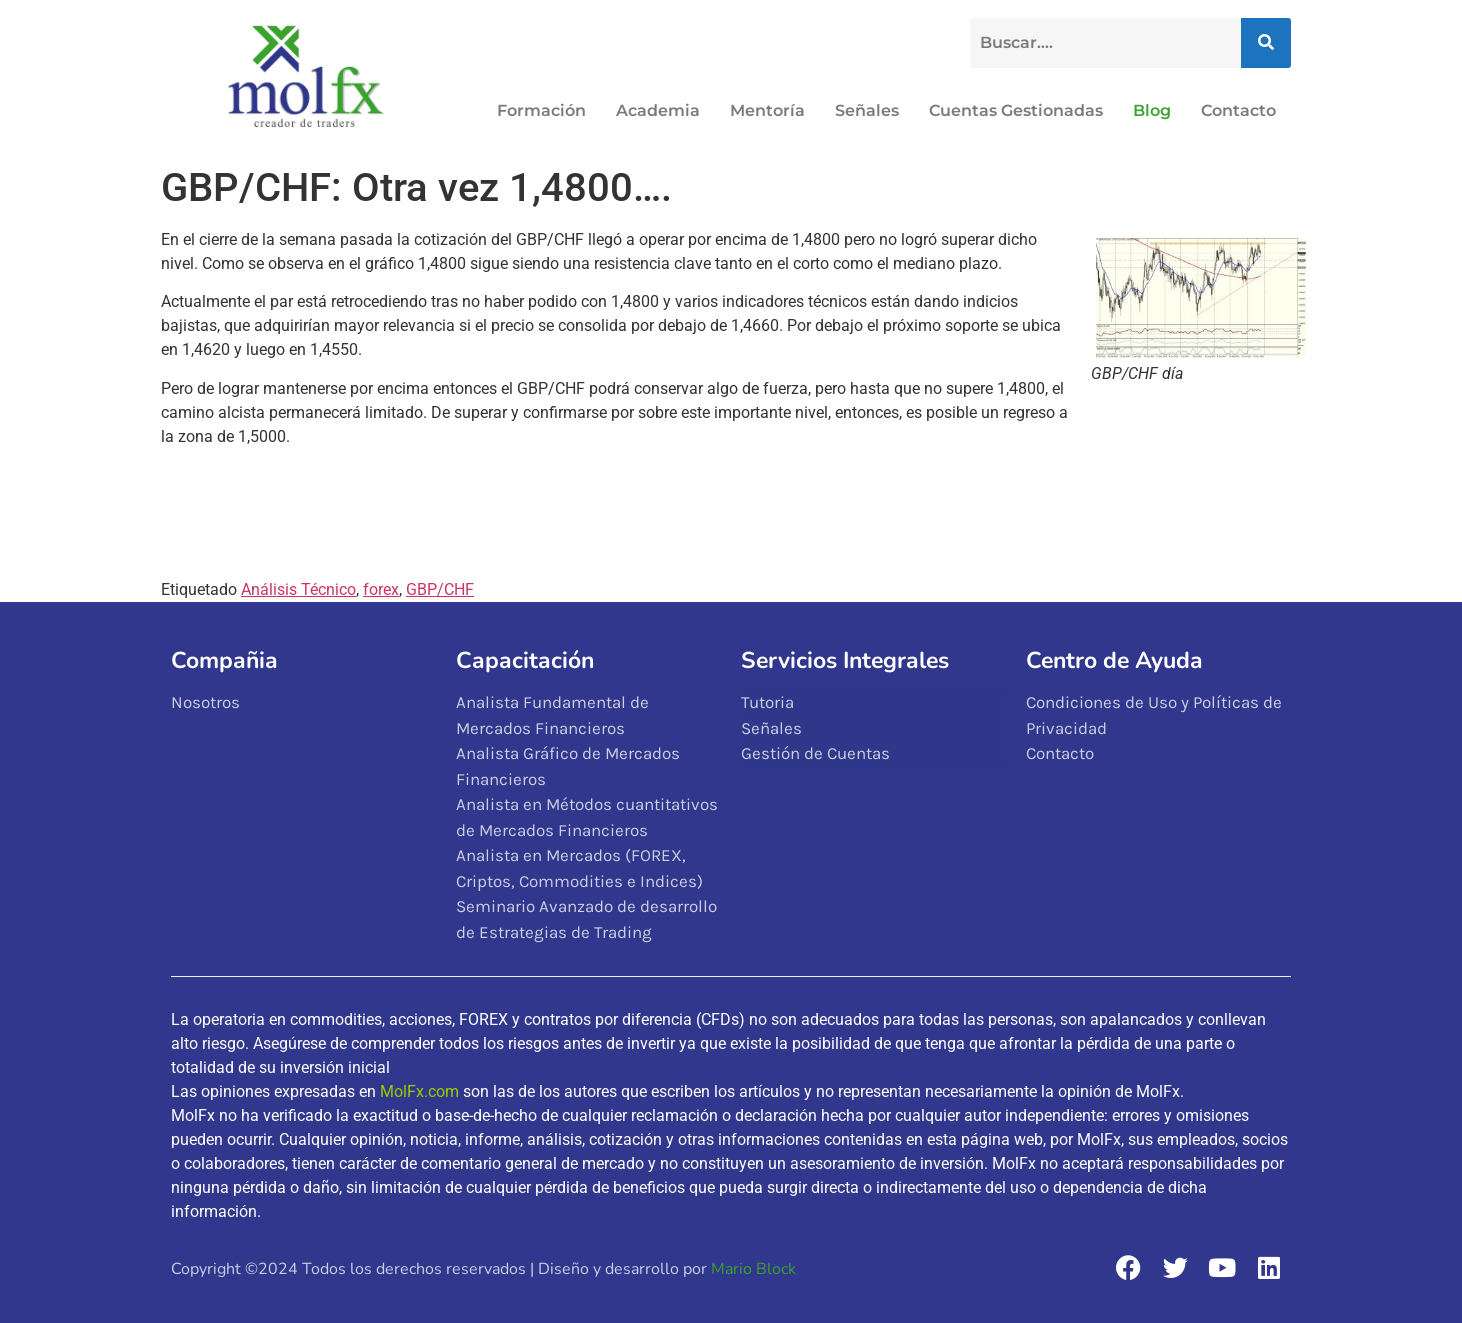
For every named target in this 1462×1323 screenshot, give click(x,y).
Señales (867, 110)
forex (381, 589)
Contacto (1238, 110)
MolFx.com (419, 1091)
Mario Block (753, 1269)
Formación (541, 110)
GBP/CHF (440, 589)
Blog (1152, 110)
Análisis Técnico (298, 589)
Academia (658, 110)
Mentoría (767, 110)
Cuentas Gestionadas (1016, 110)
